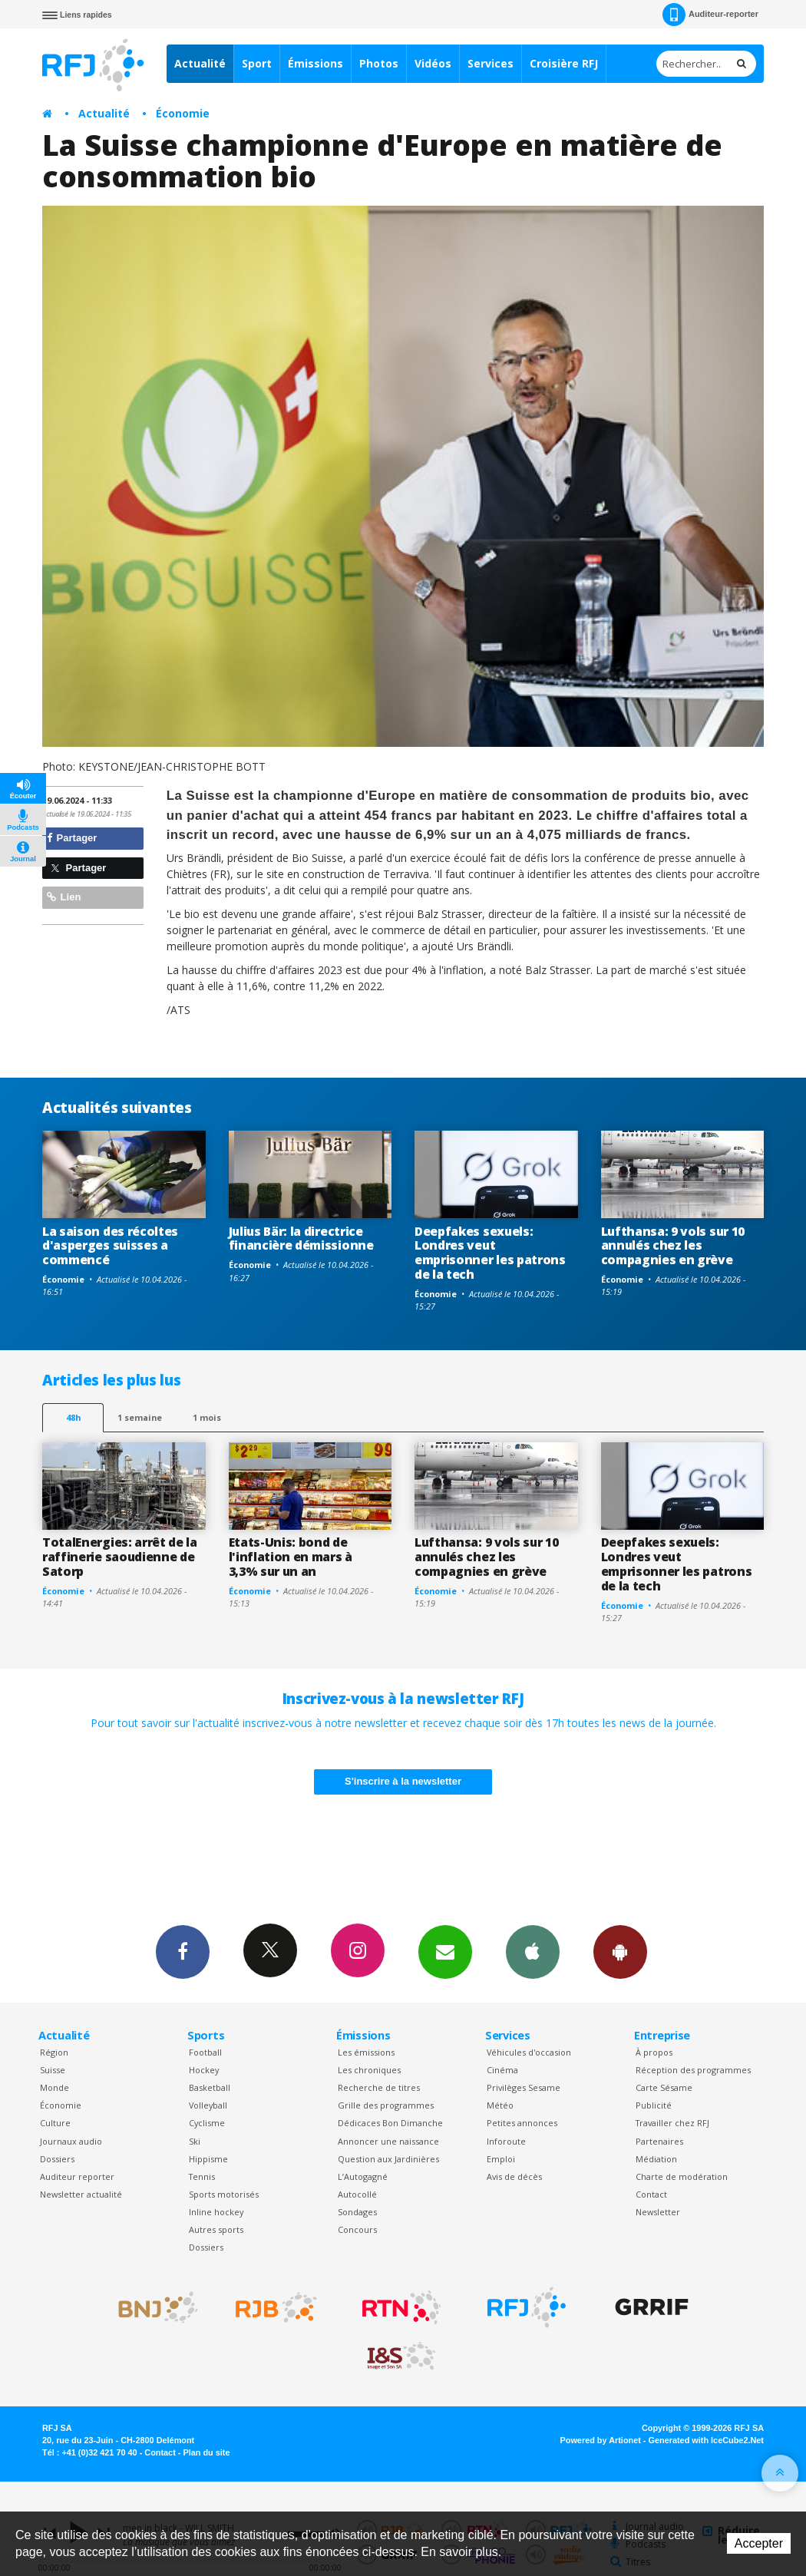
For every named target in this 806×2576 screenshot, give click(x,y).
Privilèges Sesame (523, 2087)
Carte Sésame (664, 2087)
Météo (500, 2105)
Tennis (202, 2176)
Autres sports (216, 2229)
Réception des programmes (693, 2070)
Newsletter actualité (81, 2194)
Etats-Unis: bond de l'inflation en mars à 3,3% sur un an (290, 1557)
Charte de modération (682, 2176)
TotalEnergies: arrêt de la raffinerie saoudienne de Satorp (119, 1557)
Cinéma (502, 2070)
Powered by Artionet (600, 2440)
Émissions (315, 63)
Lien (64, 897)
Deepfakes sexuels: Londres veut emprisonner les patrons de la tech (490, 1253)
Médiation (656, 2159)
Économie (183, 113)
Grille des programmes (386, 2105)
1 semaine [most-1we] (139, 1417)
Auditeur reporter (77, 2176)
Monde (54, 2087)
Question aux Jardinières (388, 2159)
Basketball (209, 2087)
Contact (651, 2194)
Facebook (183, 1951)
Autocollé (357, 2194)
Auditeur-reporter (710, 14)
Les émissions (366, 2052)
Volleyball (208, 2105)
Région (54, 2052)
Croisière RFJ (564, 63)
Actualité (200, 63)
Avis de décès (514, 2176)
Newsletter (658, 2212)
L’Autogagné (363, 2176)
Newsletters (445, 1951)
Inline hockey (216, 2212)
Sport (257, 63)
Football (205, 2052)
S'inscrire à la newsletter (403, 1781)
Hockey (204, 2070)
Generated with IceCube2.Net (706, 2440)
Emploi (501, 2159)
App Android (620, 1951)
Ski (194, 2141)
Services (490, 63)
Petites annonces (522, 2123)
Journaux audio (71, 2141)
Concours (357, 2229)
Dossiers (57, 2159)
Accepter (759, 2543)
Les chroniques (369, 2070)
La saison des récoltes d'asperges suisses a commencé (110, 1246)
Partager (72, 838)
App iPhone (533, 1951)
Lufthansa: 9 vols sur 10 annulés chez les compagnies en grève (673, 1246)
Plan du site (206, 2452)
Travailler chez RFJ (672, 2123)
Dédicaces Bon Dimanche (390, 2123)
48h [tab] (73, 1417)
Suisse (52, 2070)
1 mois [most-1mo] (207, 1417)
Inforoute (506, 2141)
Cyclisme (207, 2123)
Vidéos (433, 63)
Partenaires (659, 2141)
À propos (654, 2052)
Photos (378, 63)
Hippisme (208, 2159)
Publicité (654, 2105)
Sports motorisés (224, 2194)
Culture (55, 2123)
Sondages (357, 2212)
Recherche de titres (379, 2087)
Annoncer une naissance (388, 2141)
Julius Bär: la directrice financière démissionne (301, 1238)
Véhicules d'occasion (529, 2052)
